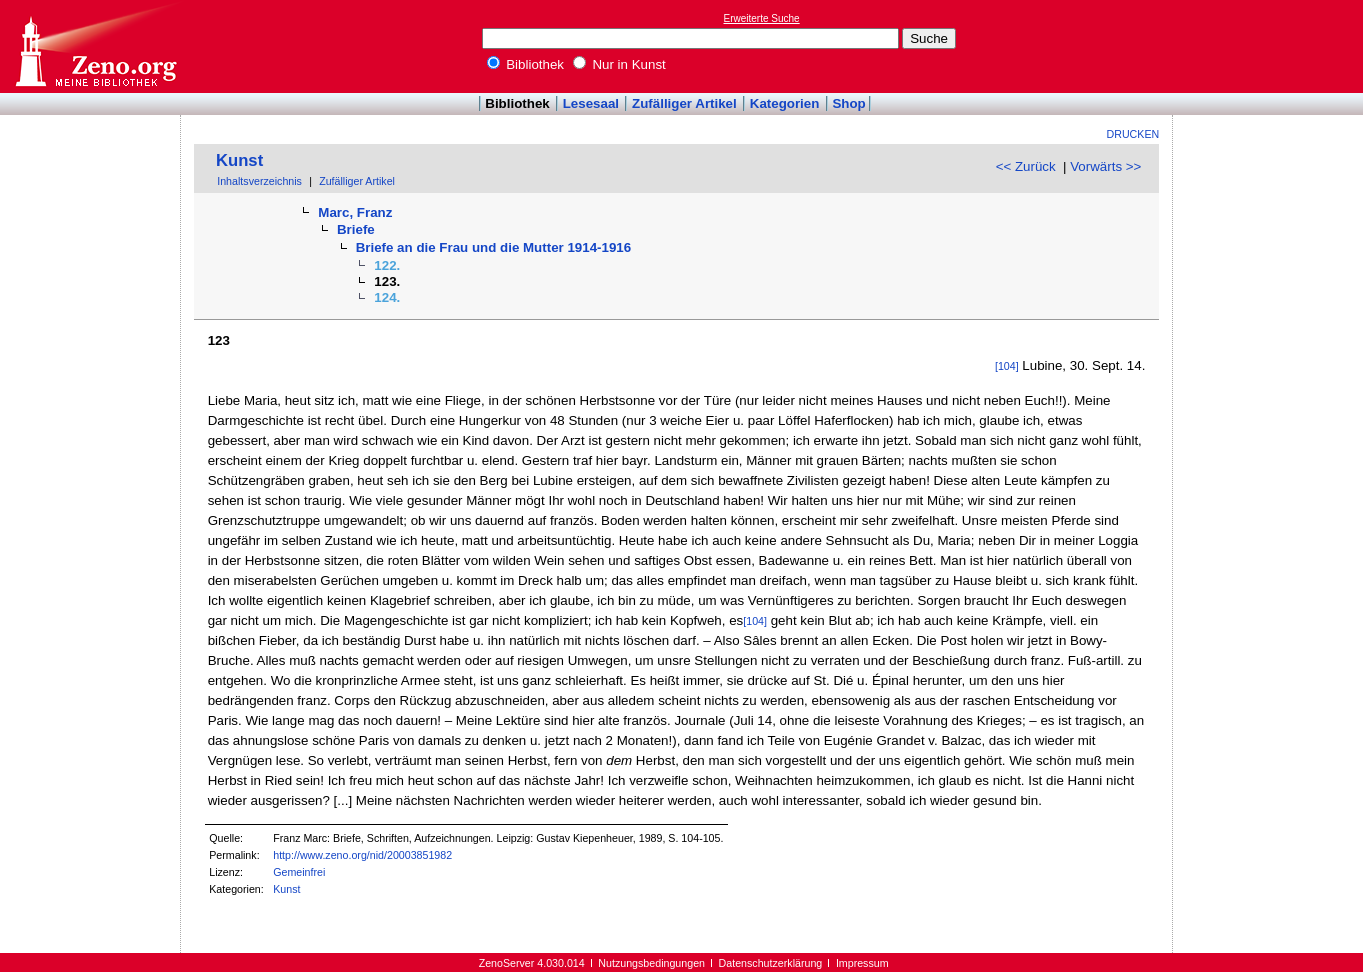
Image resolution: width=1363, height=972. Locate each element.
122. (387, 265)
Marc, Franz (355, 212)
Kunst (239, 160)
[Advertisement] (1271, 46)
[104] (1007, 366)
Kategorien (785, 103)
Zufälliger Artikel (684, 103)
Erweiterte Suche (762, 18)
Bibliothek (526, 64)
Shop (848, 103)
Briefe (356, 229)
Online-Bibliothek (95, 46)
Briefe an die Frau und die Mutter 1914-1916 (494, 247)
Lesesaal (591, 103)
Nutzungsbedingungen (651, 963)
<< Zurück (1026, 166)
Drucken (1133, 134)
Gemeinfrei (299, 872)
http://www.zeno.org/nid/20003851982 (362, 855)
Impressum (862, 963)
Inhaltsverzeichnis (259, 181)
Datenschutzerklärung (771, 963)
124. (387, 297)
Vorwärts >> (1105, 166)
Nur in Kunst (619, 64)
